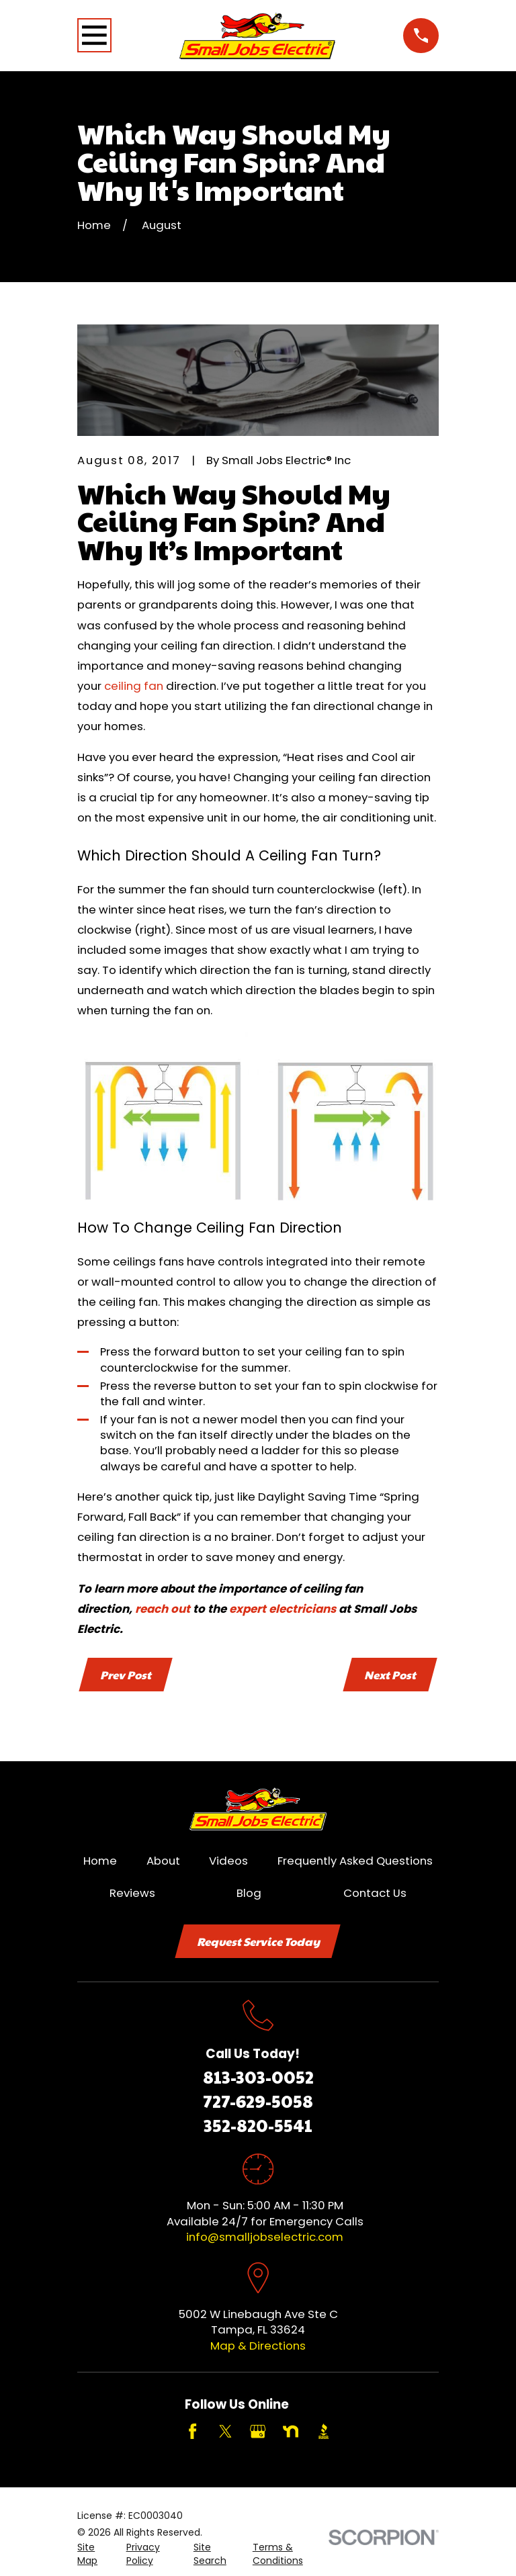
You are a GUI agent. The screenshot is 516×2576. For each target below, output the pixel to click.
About (163, 1861)
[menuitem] (93, 2555)
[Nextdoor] (290, 2432)
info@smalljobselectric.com (264, 2238)
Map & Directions (258, 2347)
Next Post (390, 1675)
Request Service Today (258, 1943)
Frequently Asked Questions (355, 1861)
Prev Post (125, 1675)
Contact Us (374, 1893)
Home (100, 1861)
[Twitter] (225, 2432)
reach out (162, 1609)
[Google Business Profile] (257, 2432)
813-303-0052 (258, 2078)
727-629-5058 (258, 2102)
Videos (228, 1861)
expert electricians (282, 1609)
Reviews (132, 1893)
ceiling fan (133, 686)
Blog (248, 1893)
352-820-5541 (258, 2126)
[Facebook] (192, 2432)
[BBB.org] (323, 2432)
